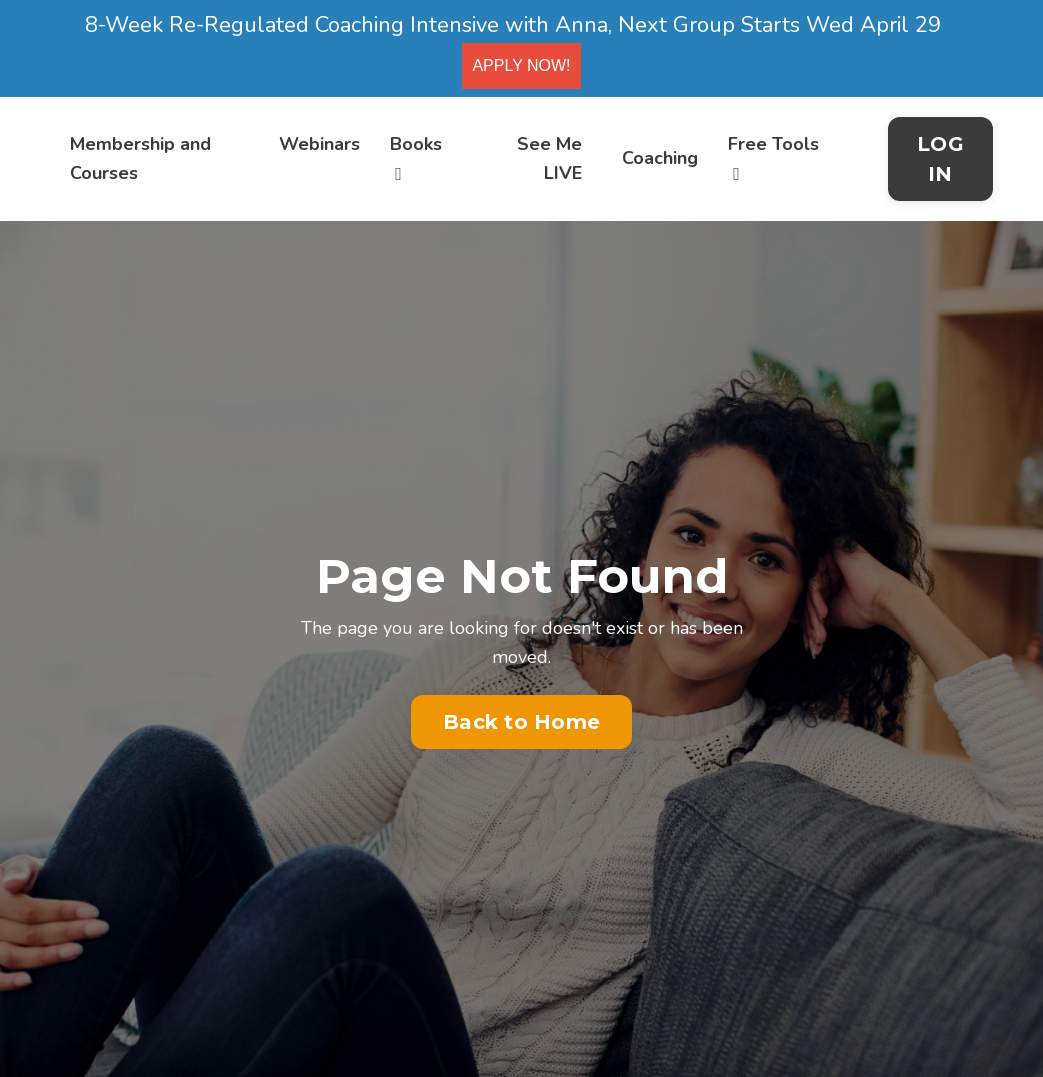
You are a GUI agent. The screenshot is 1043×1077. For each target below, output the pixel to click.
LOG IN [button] (940, 159)
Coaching (660, 158)
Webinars (319, 144)
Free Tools (773, 157)
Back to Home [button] (521, 722)
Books (416, 157)
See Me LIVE (549, 158)
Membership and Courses (140, 158)
